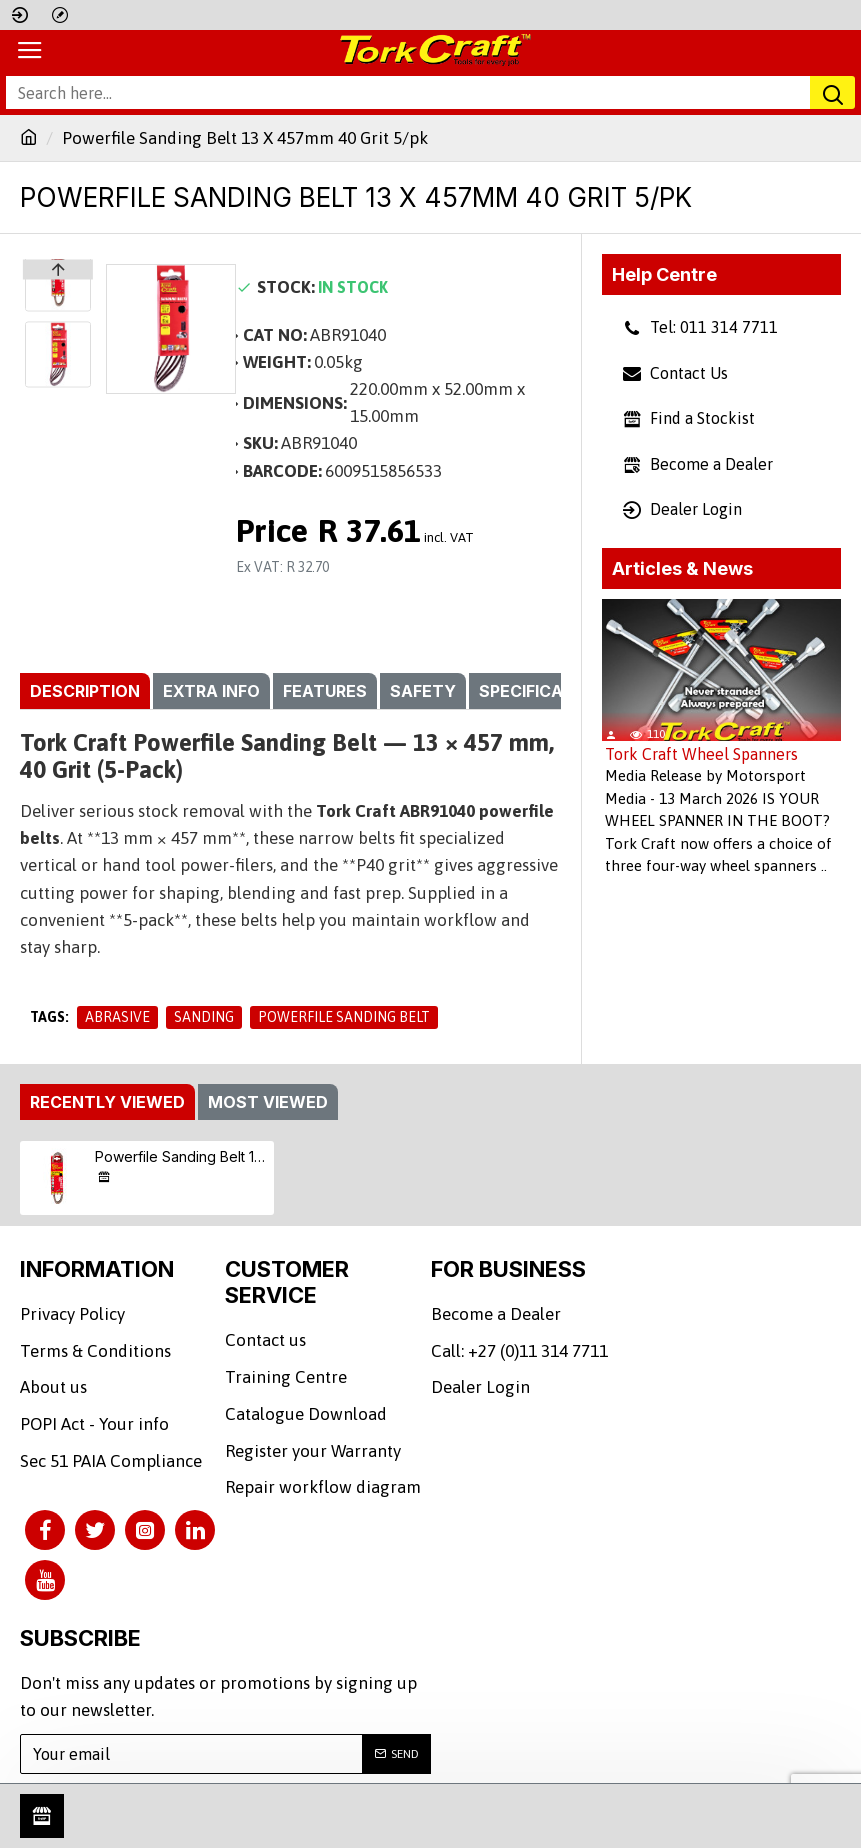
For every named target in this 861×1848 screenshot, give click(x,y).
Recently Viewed (107, 1149)
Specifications (546, 691)
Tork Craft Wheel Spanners (701, 754)
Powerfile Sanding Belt (344, 1017)
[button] (58, 382)
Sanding (204, 1017)
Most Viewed (268, 1149)
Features (325, 691)
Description (85, 691)
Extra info (211, 691)
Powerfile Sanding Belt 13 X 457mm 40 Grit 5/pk (181, 1203)
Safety (423, 691)
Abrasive (117, 1017)
